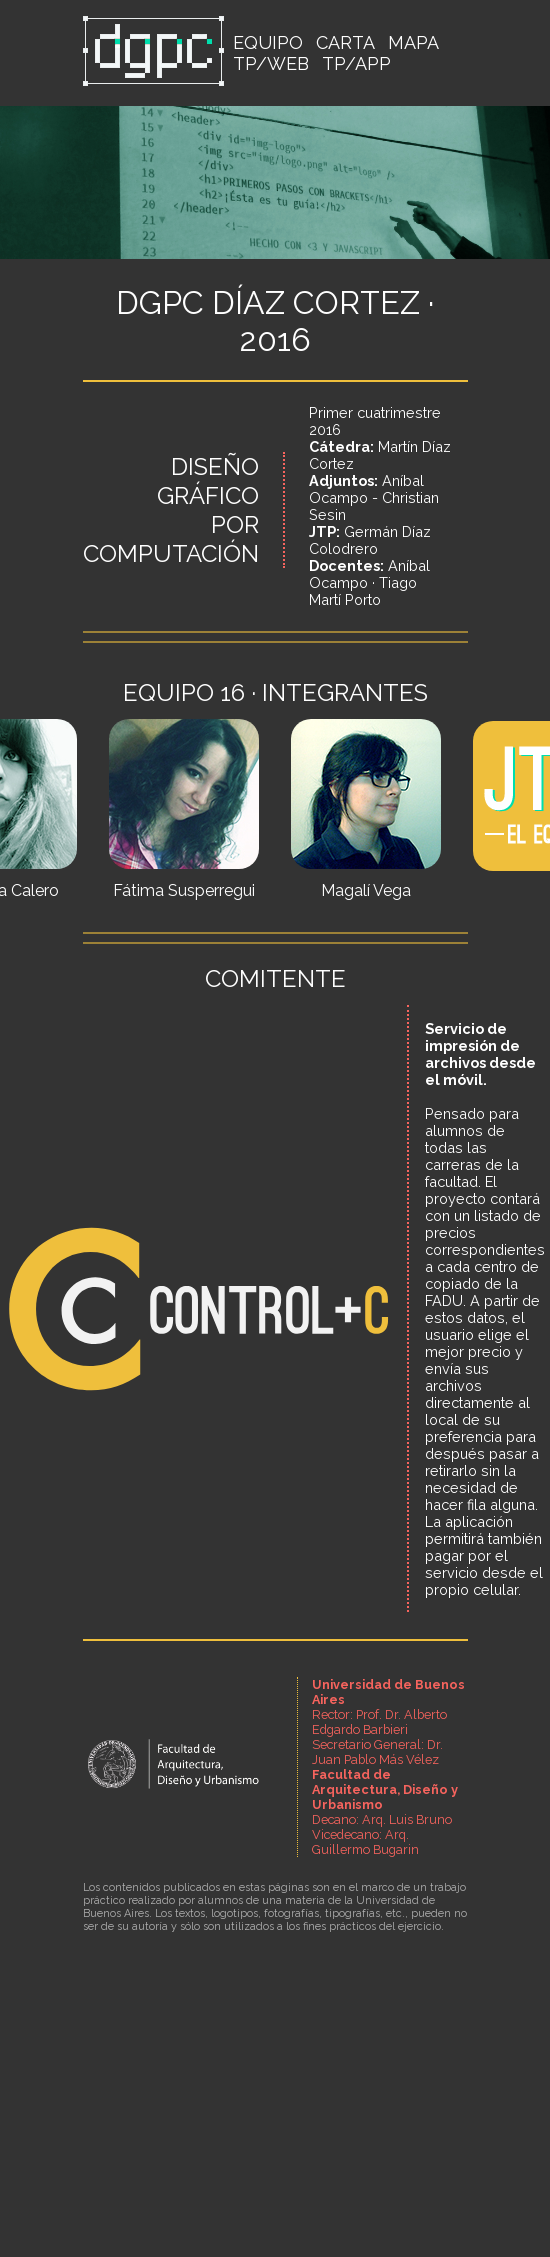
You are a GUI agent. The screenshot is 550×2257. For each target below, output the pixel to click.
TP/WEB (271, 63)
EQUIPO (268, 42)
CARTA (345, 42)
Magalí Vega (366, 890)
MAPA (413, 42)
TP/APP (356, 63)
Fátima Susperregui (184, 890)
